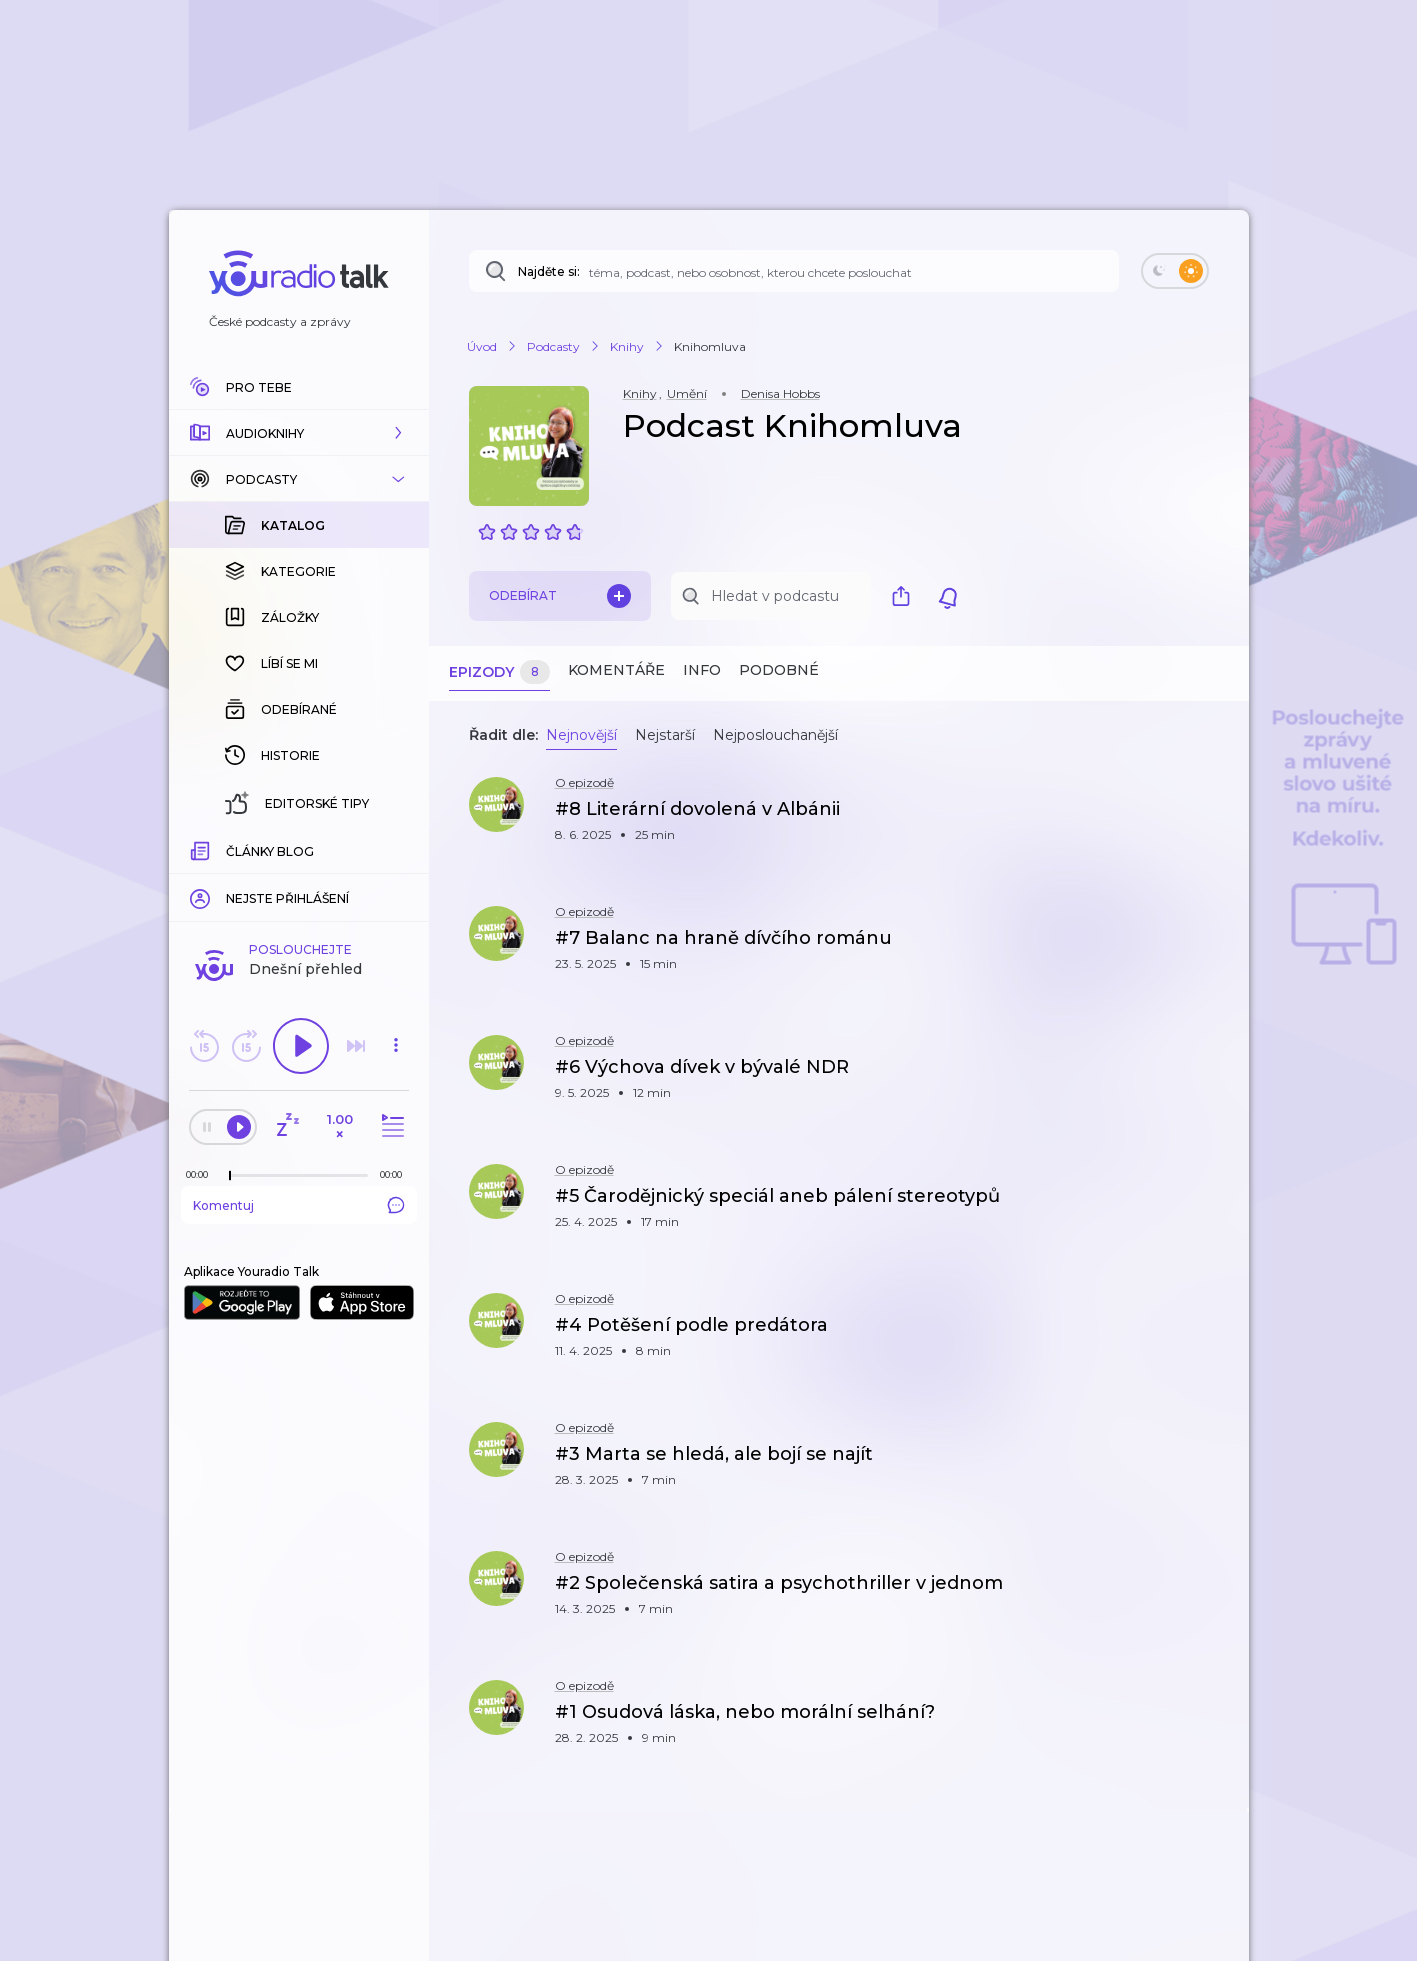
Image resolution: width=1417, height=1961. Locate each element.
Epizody (499, 672)
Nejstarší (665, 735)
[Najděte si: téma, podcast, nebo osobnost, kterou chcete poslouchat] (794, 271)
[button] (299, 433)
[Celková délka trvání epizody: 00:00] (396, 1174)
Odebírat (560, 596)
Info (702, 670)
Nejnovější (581, 735)
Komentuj (299, 1205)
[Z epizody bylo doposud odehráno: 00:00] (202, 1174)
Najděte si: (549, 271)
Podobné (779, 670)
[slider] (230, 1176)
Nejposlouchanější (775, 735)
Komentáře (616, 670)
